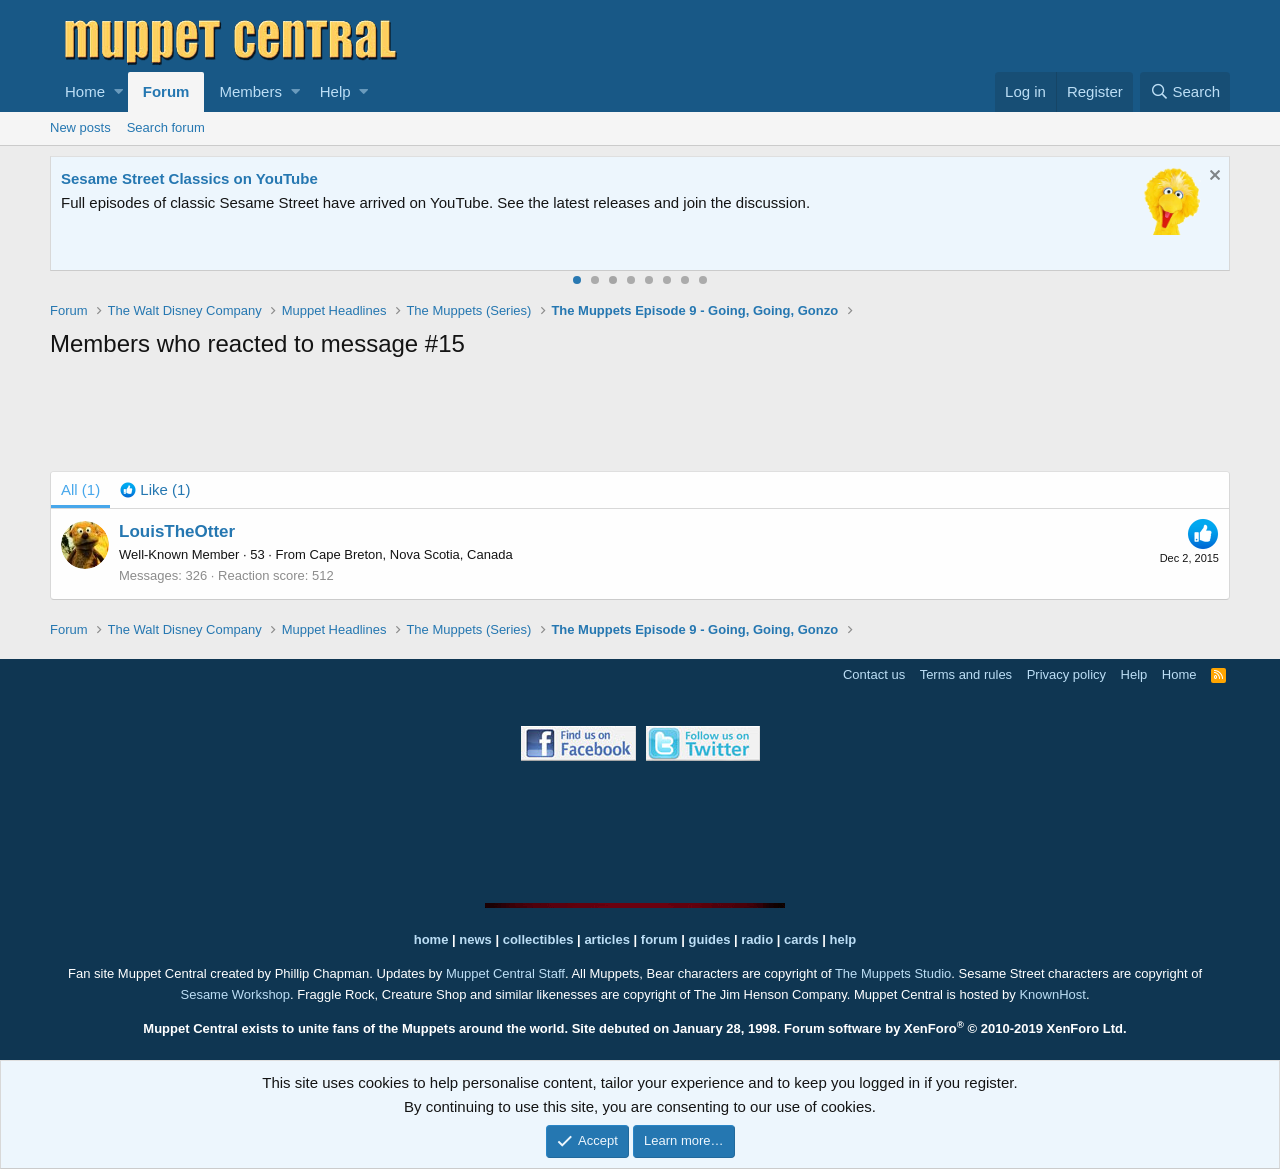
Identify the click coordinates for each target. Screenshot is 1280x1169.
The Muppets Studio (893, 973)
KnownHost (1052, 994)
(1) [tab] (80, 489)
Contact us (874, 674)
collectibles (538, 939)
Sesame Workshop (235, 994)
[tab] (155, 490)
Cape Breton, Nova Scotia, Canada (411, 554)
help (843, 939)
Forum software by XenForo (955, 1028)
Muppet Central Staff (505, 973)
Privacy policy (1066, 674)
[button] (118, 92)
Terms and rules (966, 674)
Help (335, 91)
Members (250, 91)
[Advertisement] (640, 419)
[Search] (1185, 92)
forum (659, 939)
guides (710, 939)
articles (608, 939)
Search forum (166, 127)
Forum (166, 91)
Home (85, 91)
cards (801, 939)
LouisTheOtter (177, 531)
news (475, 939)
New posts (80, 127)
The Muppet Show (125, 178)
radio (757, 939)
